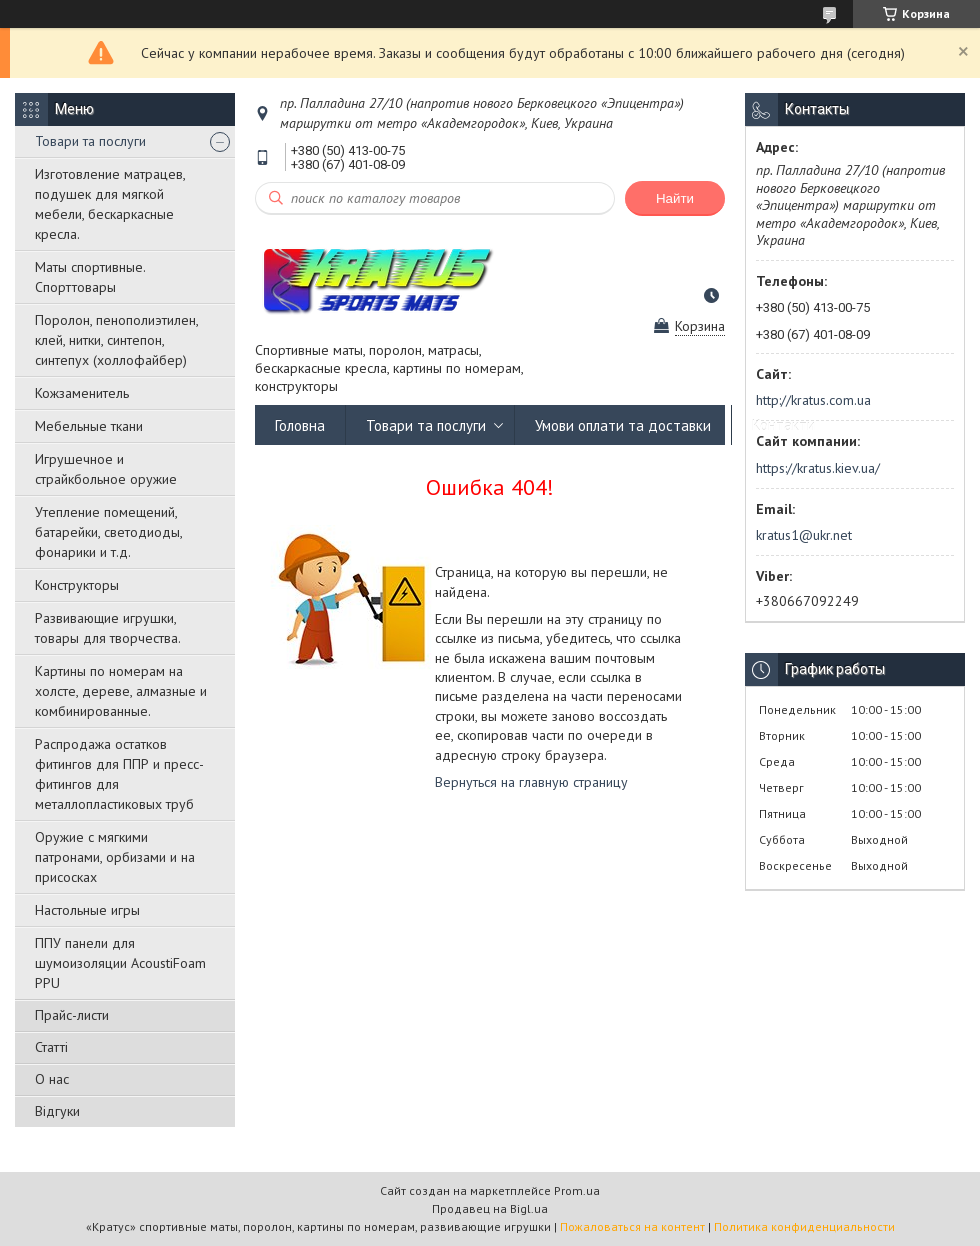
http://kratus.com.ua (813, 400)
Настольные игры (87, 910)
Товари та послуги (90, 141)
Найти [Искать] (675, 198)
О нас (52, 1079)
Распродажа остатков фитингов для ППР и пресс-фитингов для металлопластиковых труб (119, 774)
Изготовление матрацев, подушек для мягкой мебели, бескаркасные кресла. (110, 204)
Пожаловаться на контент (632, 1226)
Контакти (783, 425)
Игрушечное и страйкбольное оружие (106, 469)
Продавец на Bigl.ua (490, 1208)
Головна (300, 425)
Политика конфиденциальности (804, 1226)
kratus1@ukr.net (804, 535)
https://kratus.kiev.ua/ (818, 468)
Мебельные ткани (89, 426)
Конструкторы (77, 585)
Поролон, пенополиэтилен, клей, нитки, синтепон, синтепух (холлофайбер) (116, 340)
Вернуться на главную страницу (531, 782)
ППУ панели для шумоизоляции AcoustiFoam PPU (120, 963)
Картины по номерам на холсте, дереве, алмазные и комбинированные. (121, 691)
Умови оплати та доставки (623, 425)
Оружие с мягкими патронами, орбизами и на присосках (115, 857)
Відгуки (57, 1111)
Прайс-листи (72, 1015)
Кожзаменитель (82, 393)
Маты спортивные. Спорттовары (90, 277)
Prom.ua (577, 1190)
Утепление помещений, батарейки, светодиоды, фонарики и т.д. (108, 532)
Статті (51, 1047)
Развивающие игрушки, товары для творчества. (108, 628)
